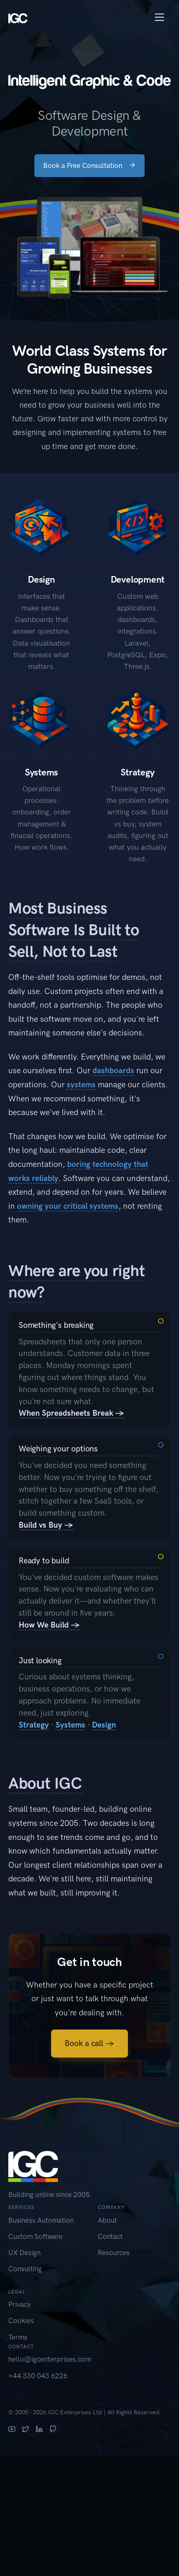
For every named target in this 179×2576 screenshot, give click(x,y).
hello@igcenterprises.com (49, 2359)
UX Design (24, 2252)
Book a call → (89, 2043)
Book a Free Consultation (89, 165)
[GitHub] (52, 2429)
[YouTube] (11, 2429)
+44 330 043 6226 (38, 2376)
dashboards (113, 1070)
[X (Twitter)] (25, 2429)
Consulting (25, 2269)
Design (104, 1725)
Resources (114, 2252)
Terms (17, 2337)
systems (81, 1084)
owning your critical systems (68, 1206)
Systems (70, 1725)
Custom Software (35, 2236)
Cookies (21, 2320)
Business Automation (41, 2220)
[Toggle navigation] (159, 17)
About (107, 2220)
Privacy (19, 2304)
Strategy (34, 1725)
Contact (110, 2236)
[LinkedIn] (39, 2429)
